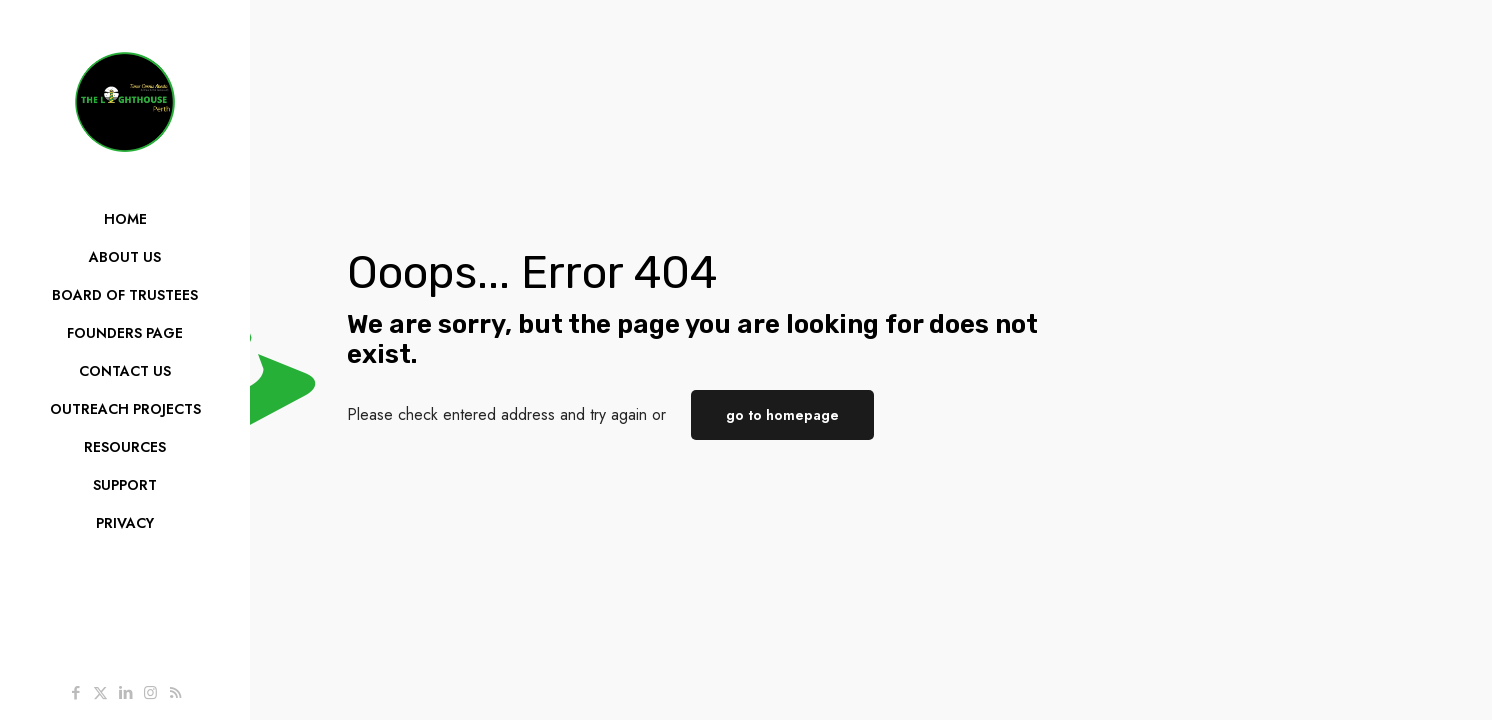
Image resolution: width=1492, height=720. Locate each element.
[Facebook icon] (75, 693)
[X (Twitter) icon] (100, 693)
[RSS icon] (175, 693)
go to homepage (782, 415)
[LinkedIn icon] (125, 693)
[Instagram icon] (150, 693)
